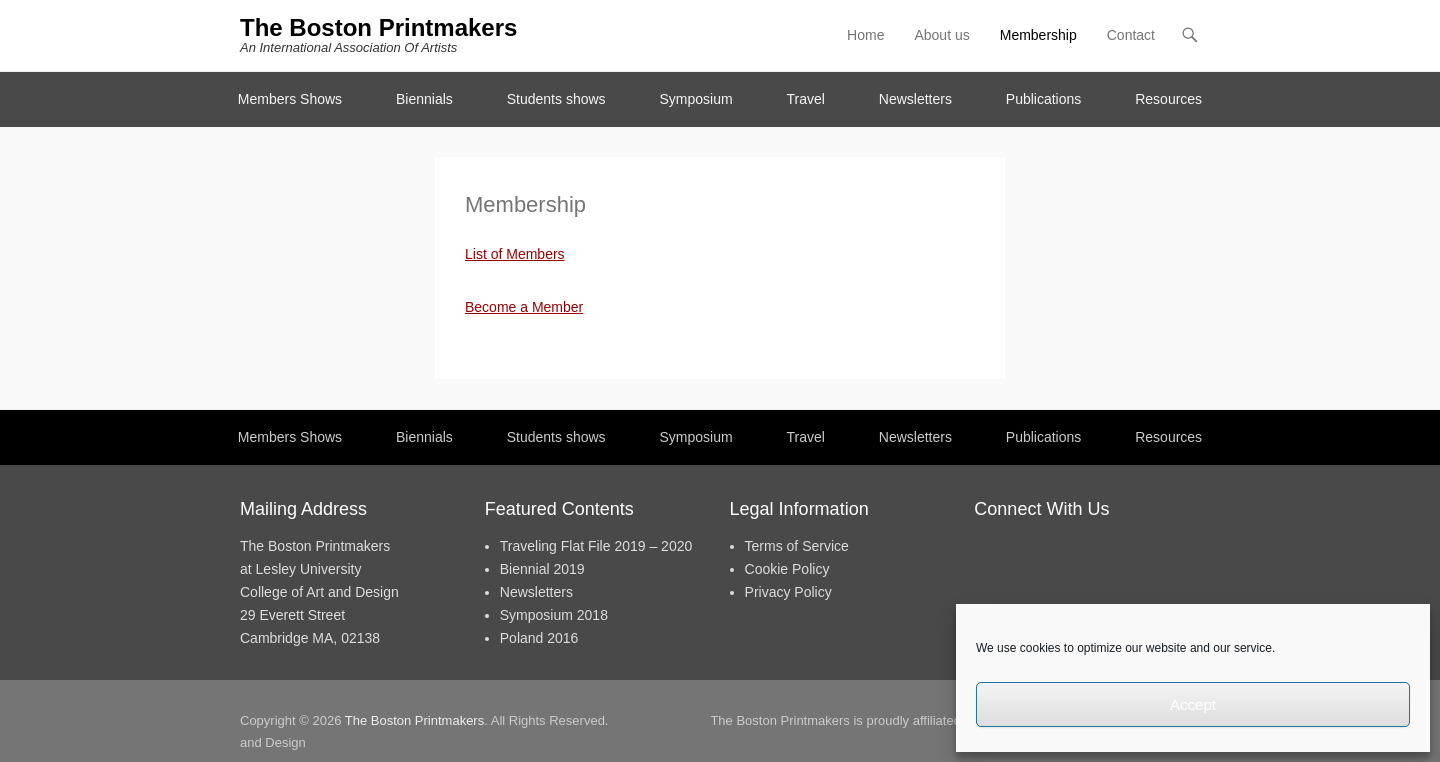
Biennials (424, 99)
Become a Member (524, 307)
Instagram (777, 36)
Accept (1193, 704)
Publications (1044, 99)
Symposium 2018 (554, 615)
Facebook (691, 36)
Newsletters (915, 99)
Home (865, 35)
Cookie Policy (787, 569)
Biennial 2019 (542, 569)
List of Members (515, 254)
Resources (1168, 99)
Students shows (556, 99)
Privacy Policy (788, 592)
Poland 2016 (539, 638)
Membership (1038, 35)
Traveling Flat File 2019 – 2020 (596, 546)
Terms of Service (797, 546)
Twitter (734, 36)
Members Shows (290, 99)
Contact (820, 36)
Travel (806, 99)
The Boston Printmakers (378, 27)
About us (941, 35)
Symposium (695, 99)
